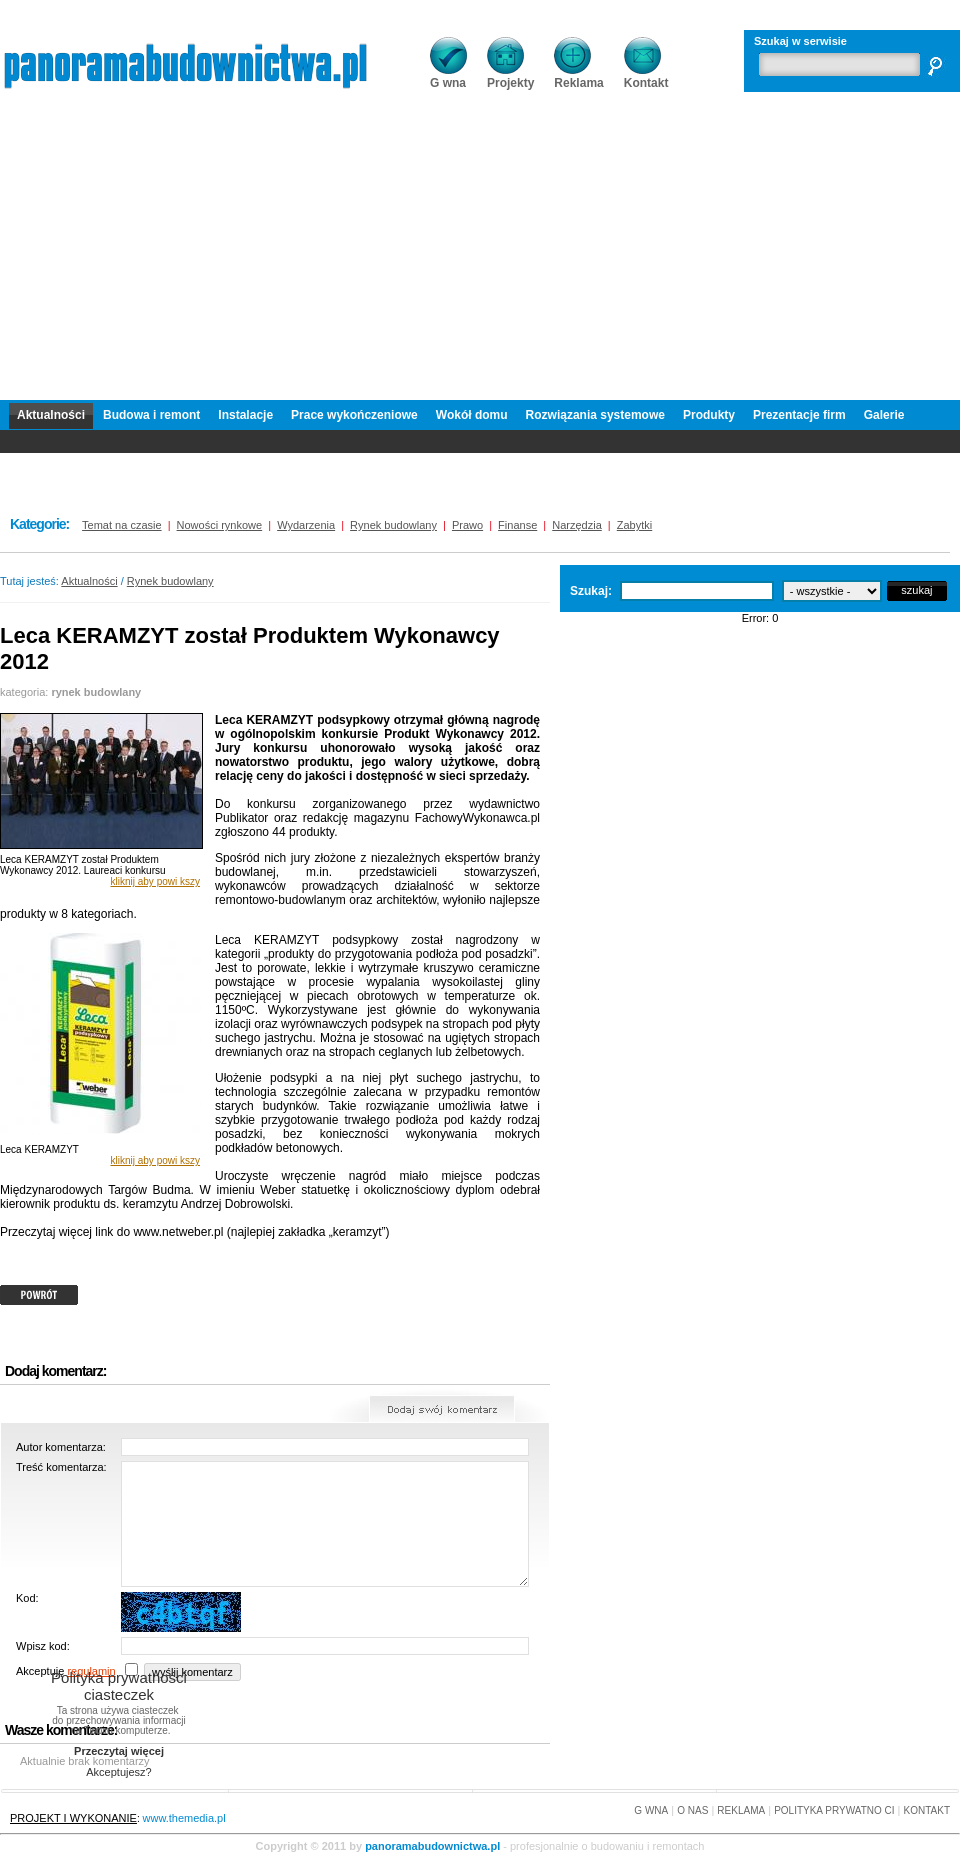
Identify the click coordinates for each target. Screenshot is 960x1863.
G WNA (651, 1810)
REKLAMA (741, 1810)
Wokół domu (472, 415)
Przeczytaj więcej (119, 1751)
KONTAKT (927, 1810)
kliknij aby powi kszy (155, 881)
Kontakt (646, 76)
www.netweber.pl (178, 1232)
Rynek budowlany (170, 581)
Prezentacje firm (799, 415)
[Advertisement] (480, 260)
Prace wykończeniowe (354, 415)
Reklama (578, 76)
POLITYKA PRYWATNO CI (834, 1810)
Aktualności (51, 415)
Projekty (510, 76)
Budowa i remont (151, 415)
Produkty (709, 415)
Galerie (884, 415)
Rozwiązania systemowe (595, 415)
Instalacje (245, 415)
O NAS (692, 1810)
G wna (448, 76)
